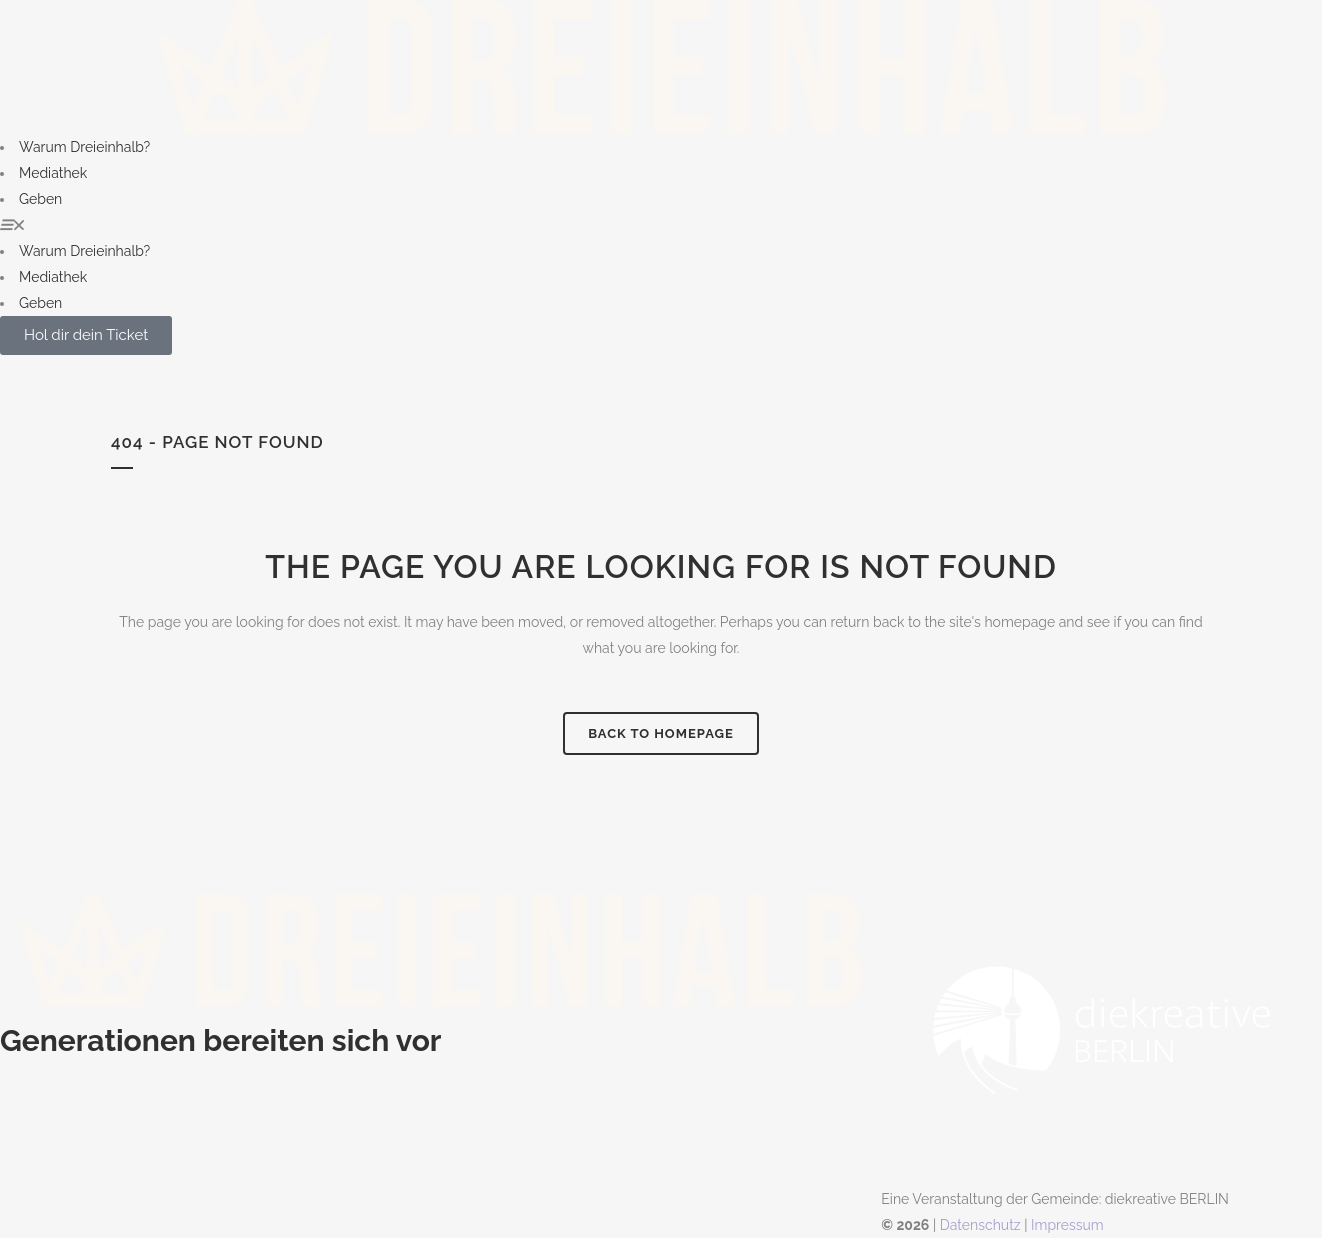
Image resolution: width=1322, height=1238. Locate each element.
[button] (661, 225)
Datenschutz (980, 1225)
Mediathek (53, 173)
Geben (40, 199)
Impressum (1067, 1225)
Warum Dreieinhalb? (84, 147)
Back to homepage (661, 733)
